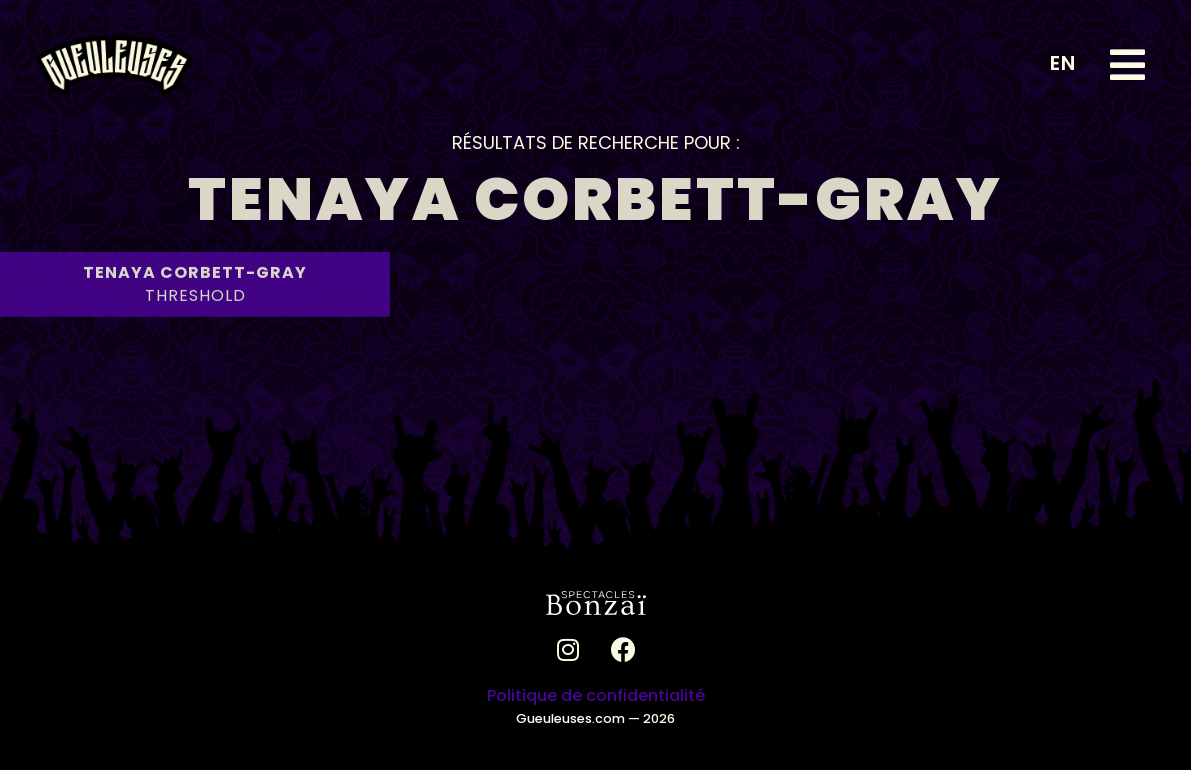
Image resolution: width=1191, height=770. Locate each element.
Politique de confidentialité (596, 695)
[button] (1127, 65)
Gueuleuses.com (570, 718)
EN (1063, 63)
